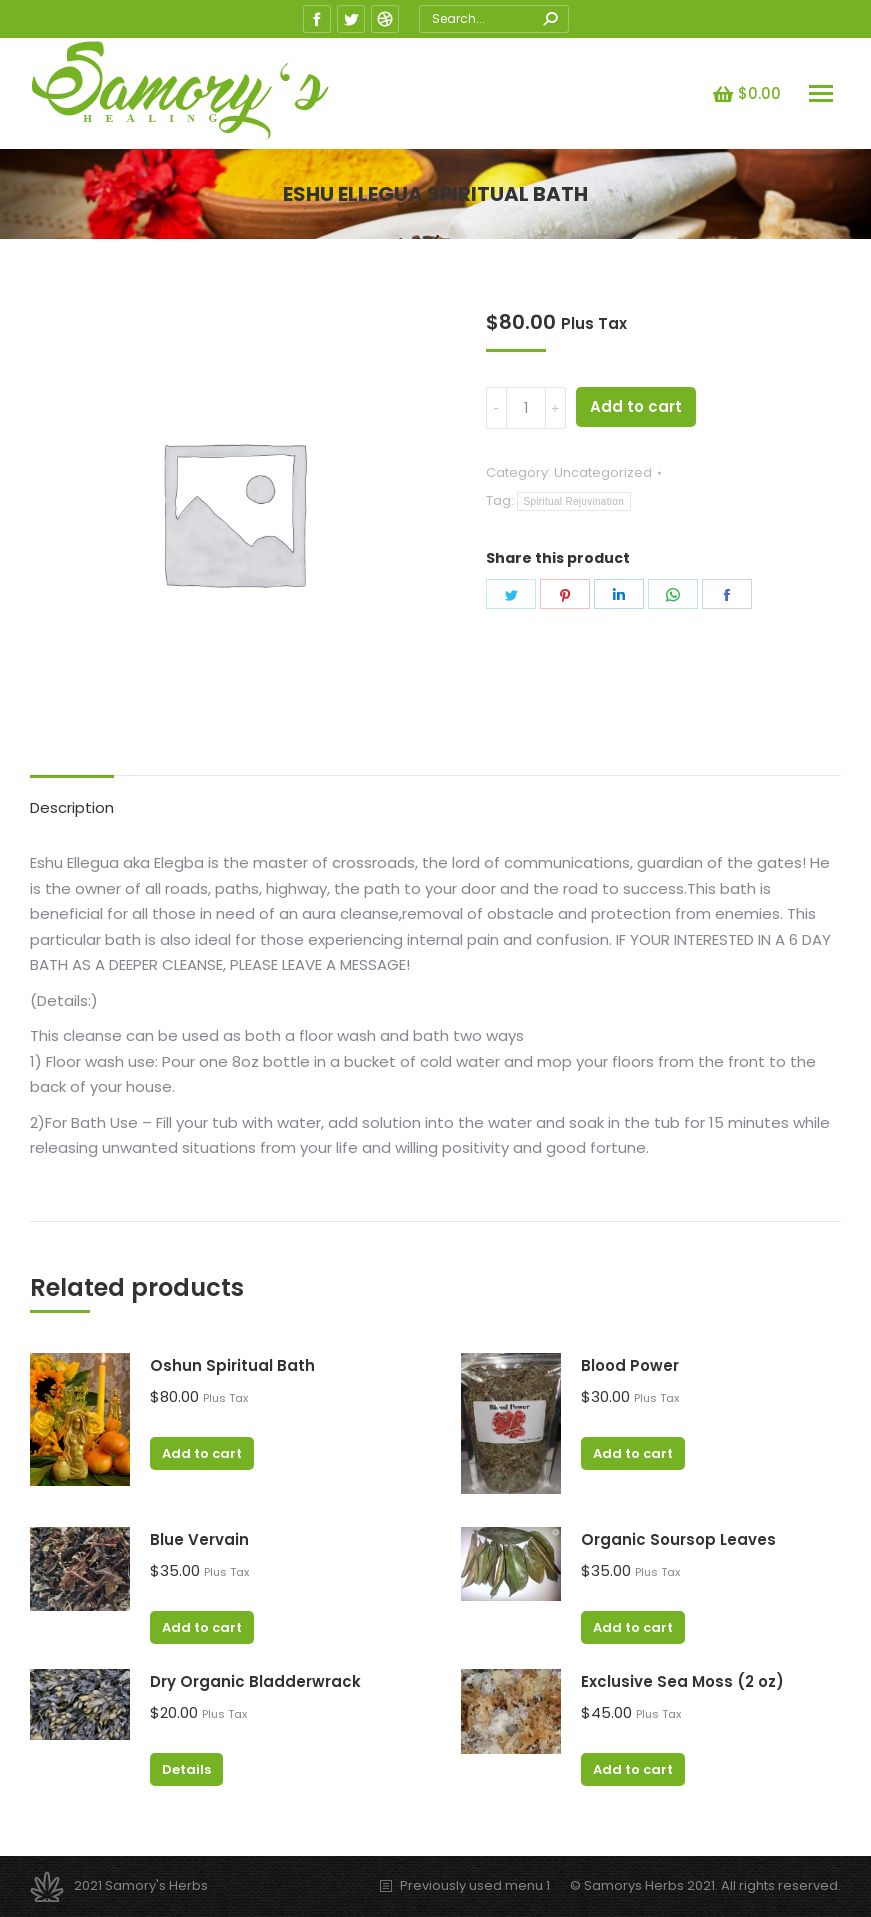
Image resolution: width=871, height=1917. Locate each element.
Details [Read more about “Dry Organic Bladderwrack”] (186, 1769)
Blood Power (630, 1365)
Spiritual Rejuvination (574, 501)
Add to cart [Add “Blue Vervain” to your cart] (202, 1627)
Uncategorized (603, 472)
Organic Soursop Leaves (678, 1539)
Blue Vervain (199, 1539)
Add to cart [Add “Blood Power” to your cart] (633, 1453)
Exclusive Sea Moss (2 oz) (682, 1681)
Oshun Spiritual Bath (232, 1365)
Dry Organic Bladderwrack (255, 1681)
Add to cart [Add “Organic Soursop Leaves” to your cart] (633, 1627)
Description (72, 807)
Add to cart (636, 406)
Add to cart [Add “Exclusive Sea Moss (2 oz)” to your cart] (633, 1769)
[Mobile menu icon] (821, 93)
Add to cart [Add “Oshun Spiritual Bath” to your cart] (202, 1453)
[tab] (72, 798)
